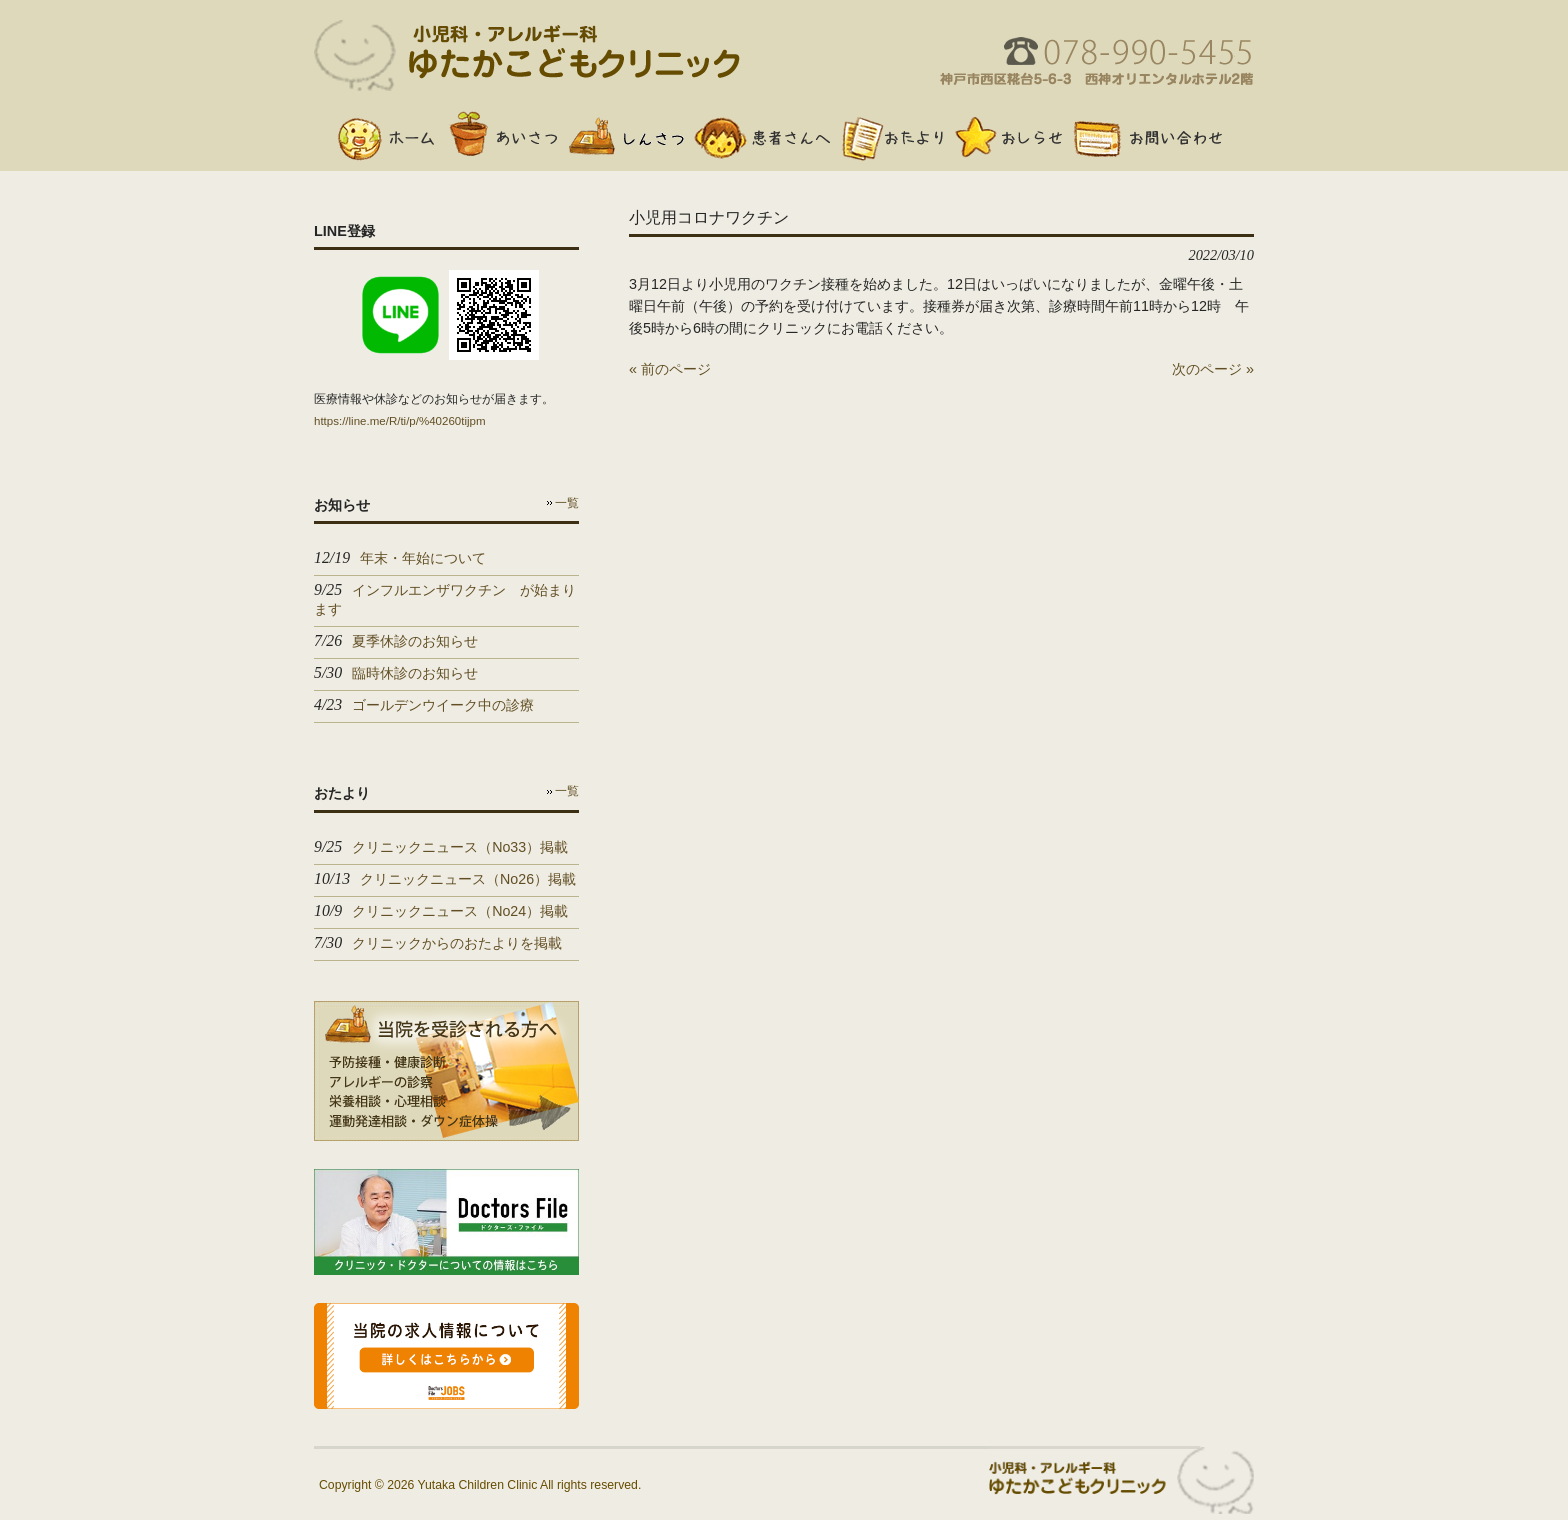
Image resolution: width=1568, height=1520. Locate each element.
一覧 (567, 503)
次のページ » (1213, 369)
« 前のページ (670, 369)
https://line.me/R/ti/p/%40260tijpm (400, 421)
